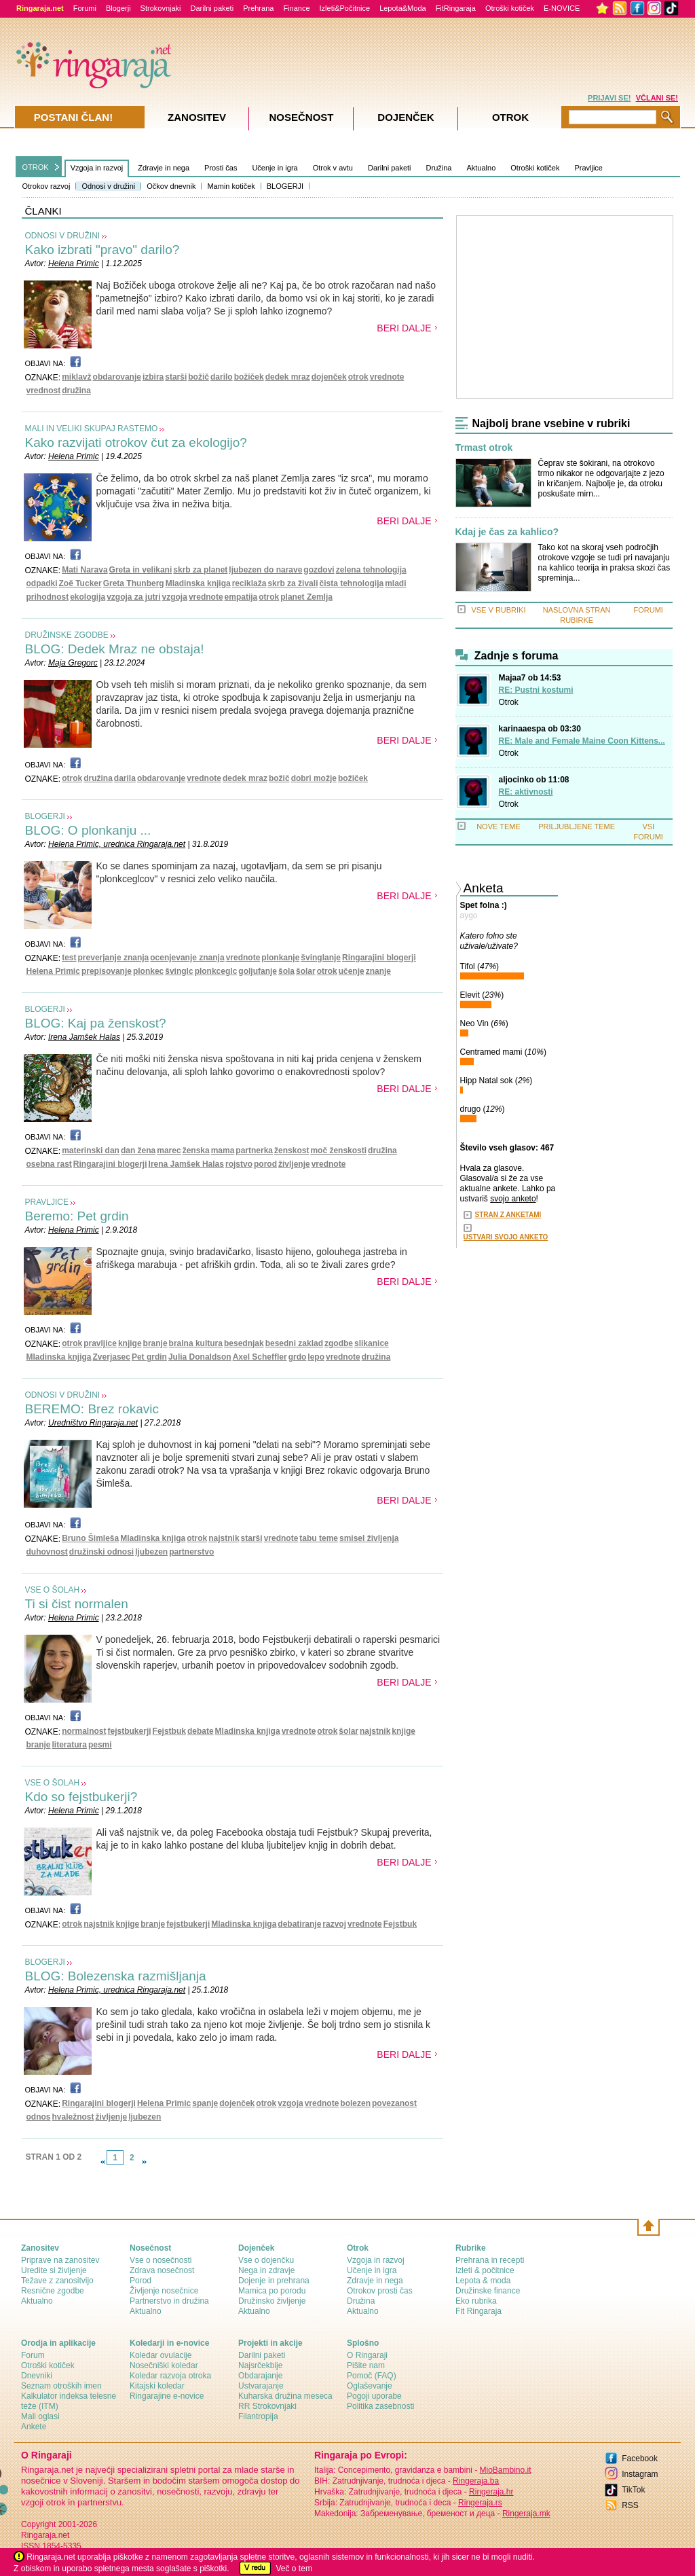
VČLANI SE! (657, 98)
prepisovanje (106, 971)
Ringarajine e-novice (167, 2396)
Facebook (640, 2458)
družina (76, 390)
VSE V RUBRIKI (498, 610)
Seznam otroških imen (61, 2386)
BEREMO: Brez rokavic (92, 1409)
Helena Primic (73, 263)
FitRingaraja (456, 8)
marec (169, 1150)
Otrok (509, 702)
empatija (241, 597)
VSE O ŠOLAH (52, 1590)
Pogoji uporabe (374, 2396)
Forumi (84, 8)
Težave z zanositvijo (57, 2280)
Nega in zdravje (266, 2270)
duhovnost (47, 1552)
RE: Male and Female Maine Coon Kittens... (582, 741)
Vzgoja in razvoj (97, 168)
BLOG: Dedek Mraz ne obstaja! (114, 649)
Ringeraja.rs (480, 2502)
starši (176, 377)
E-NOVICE (562, 8)
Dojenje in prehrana (273, 2280)
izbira (153, 377)
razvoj (334, 1924)
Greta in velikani (140, 570)
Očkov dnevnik (171, 186)
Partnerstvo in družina (169, 2301)
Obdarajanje (260, 2375)
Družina (439, 168)
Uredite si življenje (54, 2270)
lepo (315, 1357)
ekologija (87, 597)
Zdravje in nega (163, 168)
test (69, 957)
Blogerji (118, 8)
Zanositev (197, 117)
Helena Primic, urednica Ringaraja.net (116, 844)
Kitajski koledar (157, 2386)
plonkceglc (216, 971)
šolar (306, 971)
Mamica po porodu (271, 2291)
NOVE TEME (498, 826)
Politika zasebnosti (380, 2406)
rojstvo (238, 1164)
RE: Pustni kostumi (536, 690)
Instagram (640, 2474)
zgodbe (338, 1343)
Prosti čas (220, 168)
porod (265, 1164)
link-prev (102, 2162)
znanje (378, 971)
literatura (69, 1744)
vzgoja (174, 597)
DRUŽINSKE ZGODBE (67, 635)
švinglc (179, 971)
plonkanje (280, 957)
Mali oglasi (40, 2416)
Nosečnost (301, 117)
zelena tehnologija (371, 570)
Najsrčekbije (260, 2365)
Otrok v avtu (333, 168)
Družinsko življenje (271, 2301)
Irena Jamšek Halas (84, 1037)
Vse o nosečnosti (160, 2260)
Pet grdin (149, 1357)
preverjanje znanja (113, 957)
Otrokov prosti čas (380, 2291)
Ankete (33, 2426)
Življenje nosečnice (164, 2291)
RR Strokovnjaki (267, 2406)
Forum (33, 2355)
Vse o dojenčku (266, 2260)
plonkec (148, 971)
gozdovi (318, 570)
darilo (221, 377)
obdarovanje (117, 377)
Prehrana (258, 8)
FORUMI (648, 610)
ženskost (291, 1150)
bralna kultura (196, 1343)
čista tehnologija (351, 583)
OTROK (35, 167)
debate (200, 1731)
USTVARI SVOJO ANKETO (506, 1237)
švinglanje (321, 957)
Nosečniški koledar (164, 2365)
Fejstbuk (169, 1731)
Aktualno (480, 168)
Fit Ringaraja (478, 2311)
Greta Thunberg (133, 583)
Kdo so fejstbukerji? (81, 1797)
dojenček (329, 377)
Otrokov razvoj (46, 186)
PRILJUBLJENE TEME (576, 826)
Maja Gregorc (73, 663)
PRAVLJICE (47, 1202)
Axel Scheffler (260, 1357)
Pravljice (588, 168)
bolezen (355, 2103)
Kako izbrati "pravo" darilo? (102, 249)
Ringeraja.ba (476, 2481)
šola (286, 971)
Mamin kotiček (231, 186)
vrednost (43, 390)
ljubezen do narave (265, 570)
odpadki (42, 583)
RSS (630, 2505)
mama (223, 1150)
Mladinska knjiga (198, 583)
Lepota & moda (482, 2280)
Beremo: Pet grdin (77, 1216)
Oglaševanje (369, 2386)
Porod (140, 2280)
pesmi (100, 1744)
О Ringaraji (367, 2355)
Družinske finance (487, 2291)
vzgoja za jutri (133, 597)
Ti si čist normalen (76, 1604)
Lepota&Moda (402, 8)
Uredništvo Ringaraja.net (93, 1423)
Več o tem (294, 2568)
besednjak (244, 1343)
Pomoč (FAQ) (371, 2375)
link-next (145, 2162)
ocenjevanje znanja (187, 957)
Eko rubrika (476, 2301)
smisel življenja (368, 1538)
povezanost (394, 2103)
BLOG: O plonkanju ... (88, 830)
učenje (351, 971)
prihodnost (47, 597)
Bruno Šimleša (90, 1538)
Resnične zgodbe (52, 2291)
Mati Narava (84, 570)
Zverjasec (111, 1357)
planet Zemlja (306, 597)
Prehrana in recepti (489, 2260)
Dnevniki (36, 2375)
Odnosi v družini (108, 186)
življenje (294, 1164)
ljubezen (151, 1552)
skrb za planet (200, 570)
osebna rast (49, 1164)
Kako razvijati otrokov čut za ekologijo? (136, 442)
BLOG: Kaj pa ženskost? (95, 1023)
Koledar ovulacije (160, 2355)
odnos (38, 2117)
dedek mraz (287, 377)
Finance (296, 8)
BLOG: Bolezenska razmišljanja (115, 1976)
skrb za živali (292, 583)
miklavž (76, 377)
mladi (395, 583)
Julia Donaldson (199, 1357)
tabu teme (318, 1538)
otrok (358, 377)
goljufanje (257, 971)
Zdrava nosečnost (162, 2270)
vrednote (387, 377)
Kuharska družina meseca (285, 2396)
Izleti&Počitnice (345, 8)
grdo (297, 1357)
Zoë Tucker (80, 583)
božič (198, 377)
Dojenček (405, 117)
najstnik (223, 1538)
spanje (205, 2103)
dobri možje (314, 778)
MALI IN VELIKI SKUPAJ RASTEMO (91, 428)
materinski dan (90, 1150)
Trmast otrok (484, 448)
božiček (249, 377)
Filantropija (258, 2416)
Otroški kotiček (509, 8)
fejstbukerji (129, 1731)
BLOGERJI (285, 186)
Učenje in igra (274, 168)
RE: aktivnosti (526, 792)
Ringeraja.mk (526, 2513)
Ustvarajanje (261, 2386)
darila (125, 778)
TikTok (633, 2490)
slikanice (371, 1343)
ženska (196, 1150)
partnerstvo (191, 1552)
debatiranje (299, 1924)
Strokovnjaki (160, 8)
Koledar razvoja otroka (170, 2375)
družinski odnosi (101, 1552)
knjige (130, 1343)
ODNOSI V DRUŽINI (62, 235)
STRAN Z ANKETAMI (508, 1214)
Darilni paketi (212, 8)
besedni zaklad (294, 1343)
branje (155, 1343)
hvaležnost (73, 2117)
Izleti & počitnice (484, 2270)
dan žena (138, 1150)
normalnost (84, 1731)
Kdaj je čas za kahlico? (507, 532)
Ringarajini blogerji (379, 957)
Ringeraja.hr (491, 2492)
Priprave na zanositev (60, 2260)
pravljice (100, 1343)
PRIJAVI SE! (609, 98)
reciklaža (249, 583)
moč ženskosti (338, 1150)
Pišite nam (366, 2365)
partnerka (254, 1150)
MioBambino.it (505, 2470)
